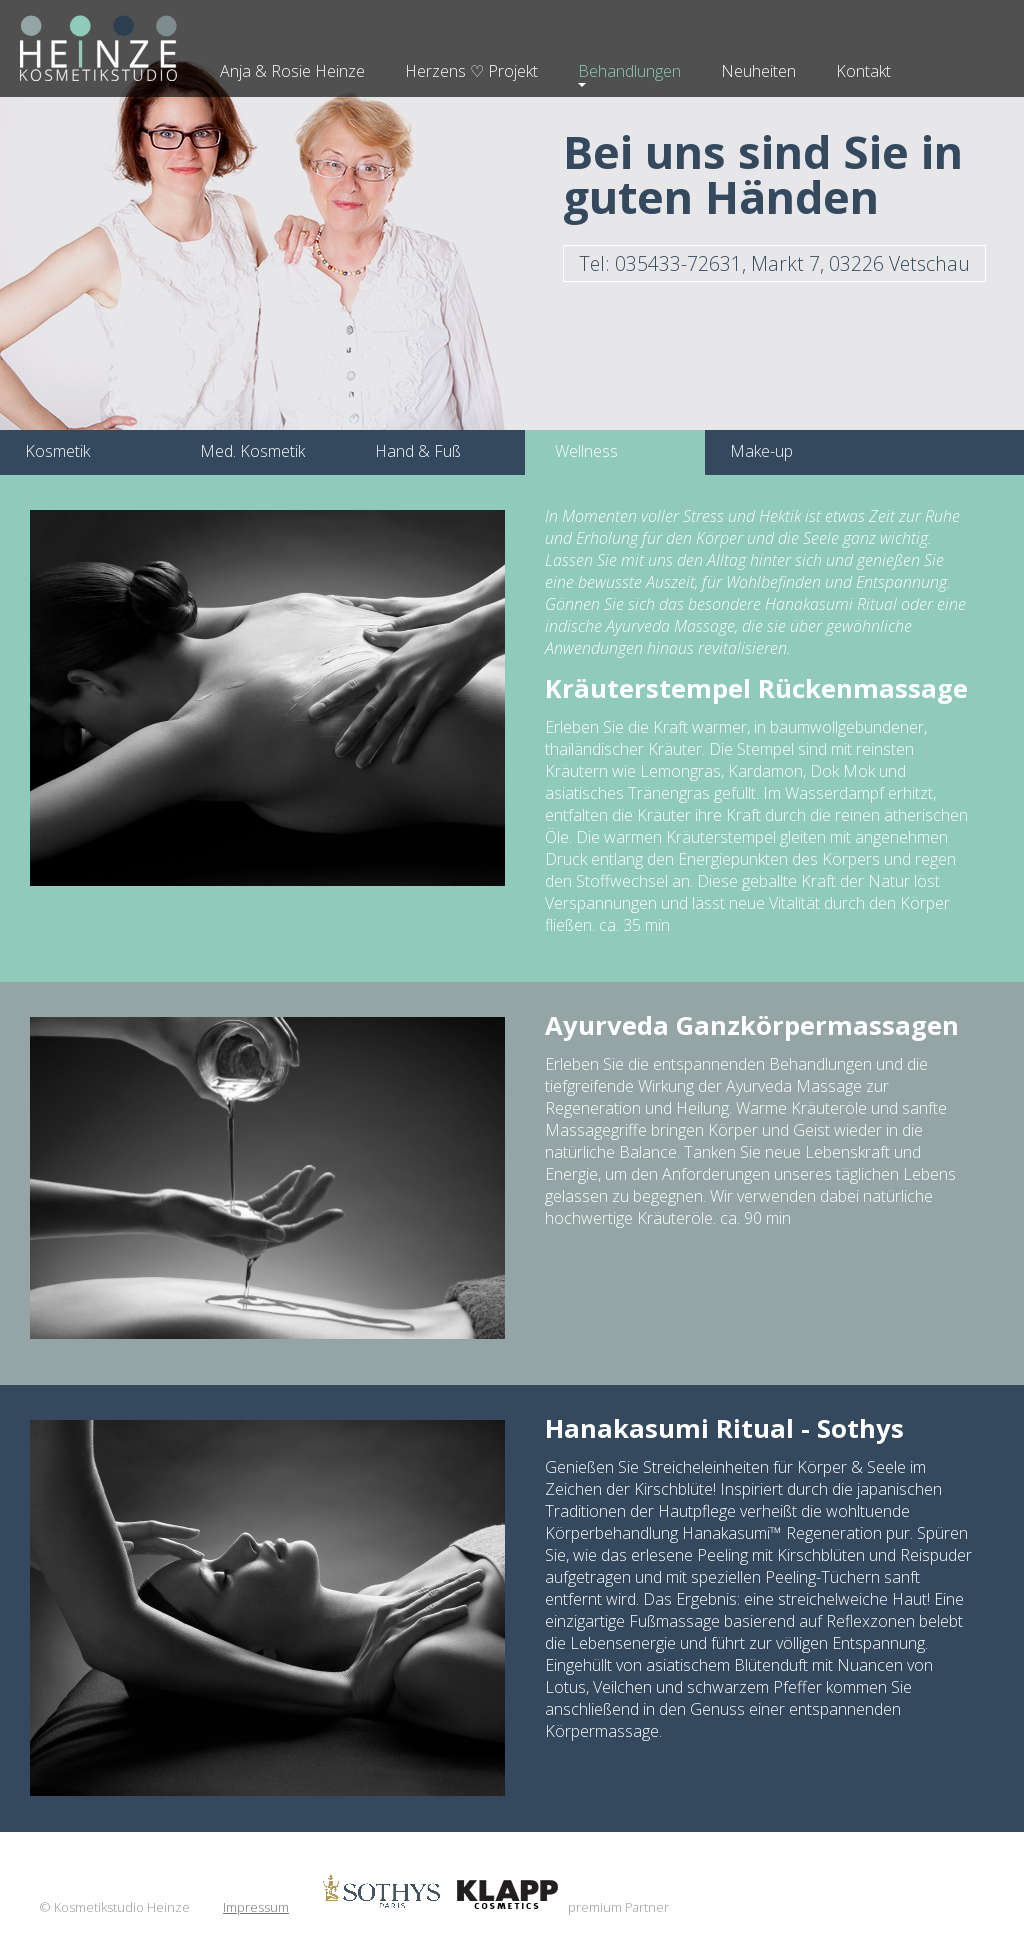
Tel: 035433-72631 (774, 263)
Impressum (256, 1907)
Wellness (586, 451)
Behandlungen (629, 71)
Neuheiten (758, 71)
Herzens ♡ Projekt (471, 71)
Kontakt (863, 71)
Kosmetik (57, 451)
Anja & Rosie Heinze (292, 71)
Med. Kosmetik (252, 451)
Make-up (761, 451)
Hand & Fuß (418, 451)
